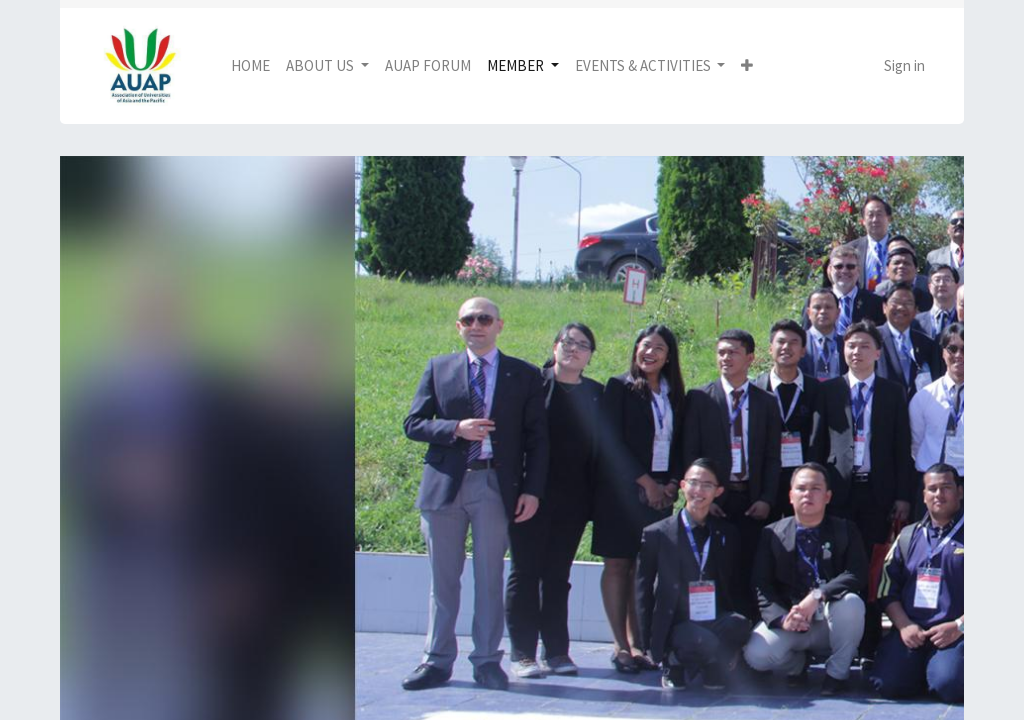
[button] (747, 66)
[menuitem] (250, 66)
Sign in (904, 65)
